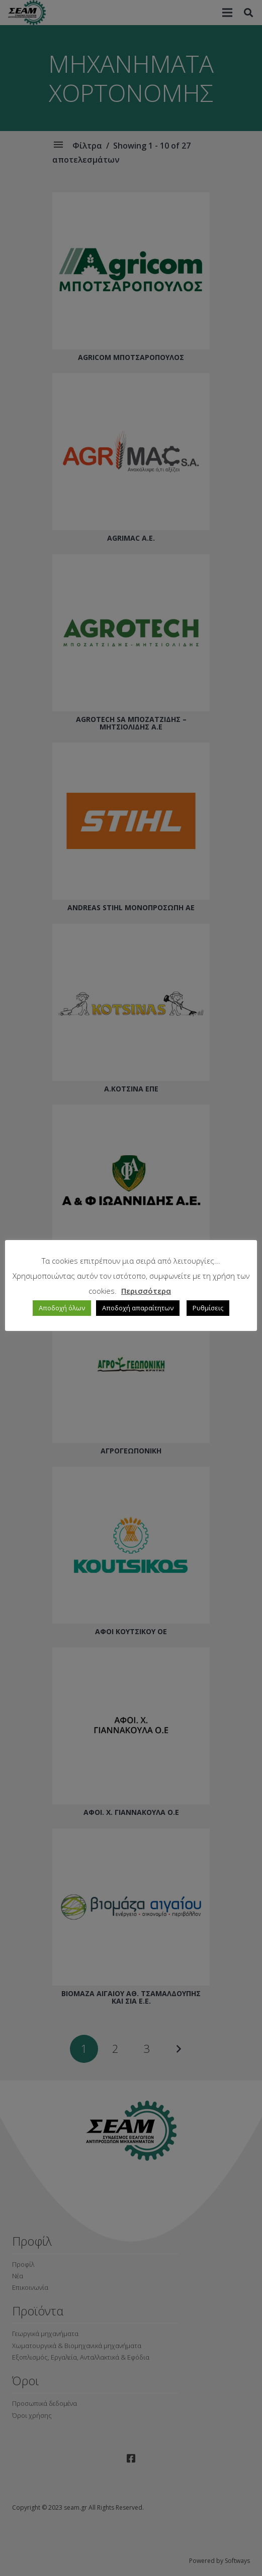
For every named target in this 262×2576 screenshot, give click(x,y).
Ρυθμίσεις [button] (208, 1307)
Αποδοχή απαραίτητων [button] (137, 1307)
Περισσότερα (146, 1291)
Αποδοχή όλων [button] (62, 1307)
